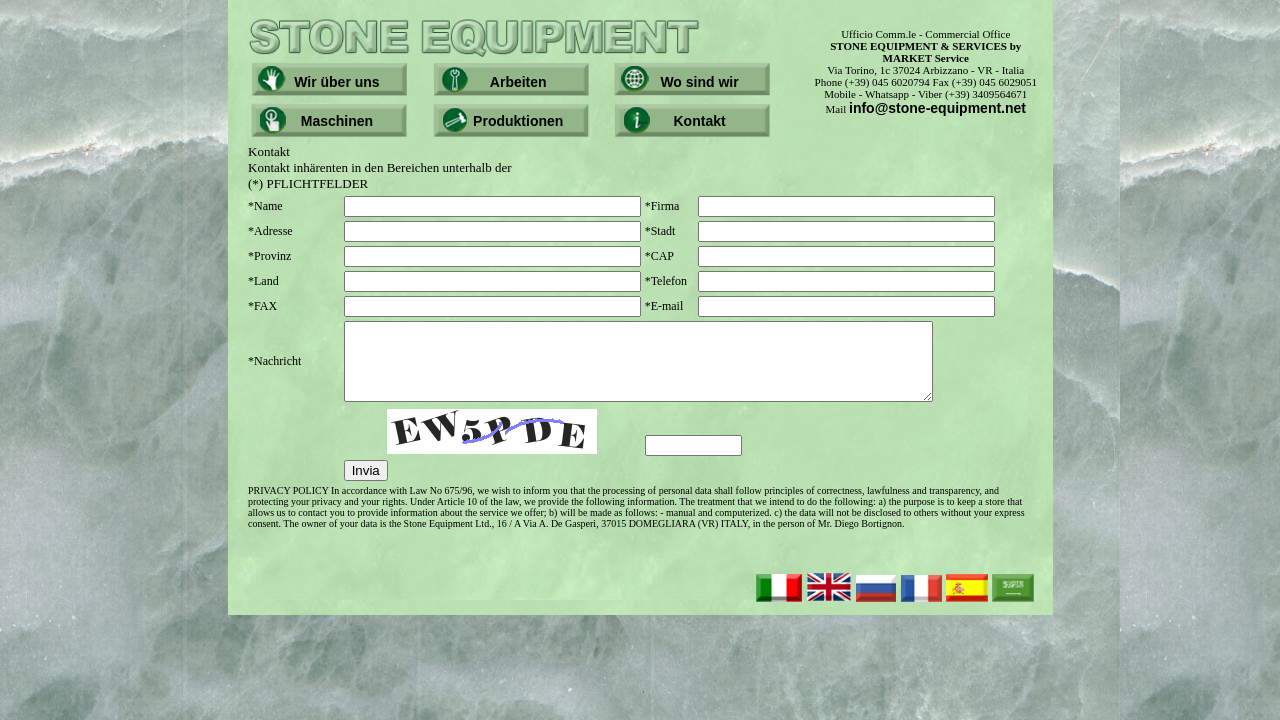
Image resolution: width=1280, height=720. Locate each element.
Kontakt (700, 121)
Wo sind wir (699, 82)
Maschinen (337, 121)
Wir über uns (336, 82)
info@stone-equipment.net (937, 108)
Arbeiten (518, 82)
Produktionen (518, 121)
